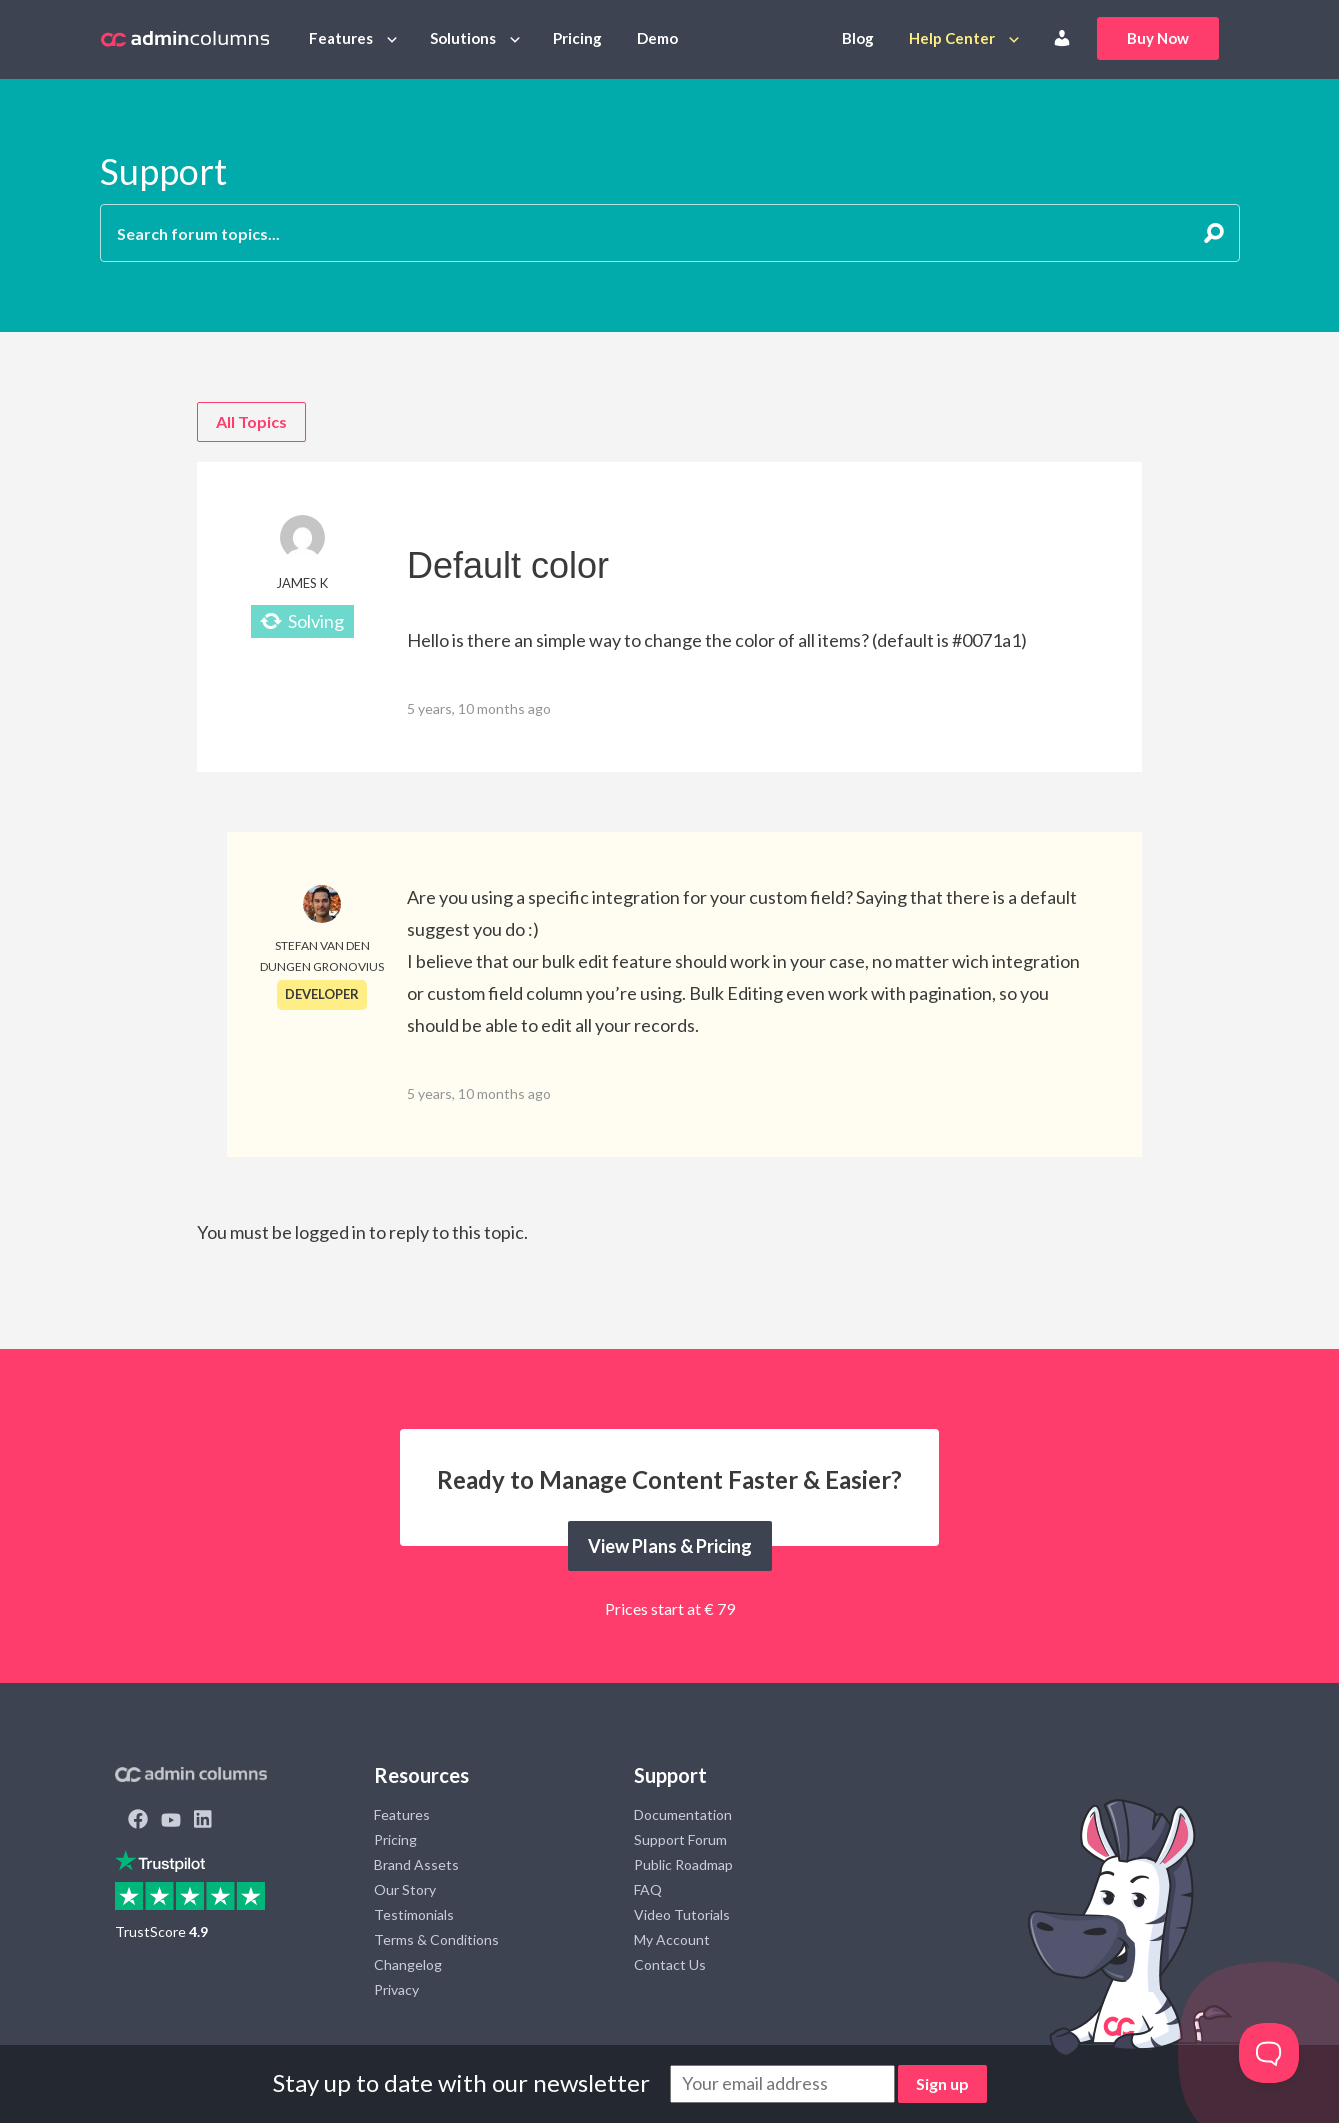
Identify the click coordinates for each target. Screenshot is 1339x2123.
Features (341, 38)
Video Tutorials (682, 1914)
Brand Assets (416, 1864)
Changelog (408, 1964)
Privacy (396, 1989)
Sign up (942, 2083)
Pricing (577, 38)
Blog (858, 38)
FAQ (648, 1889)
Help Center (952, 38)
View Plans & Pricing (670, 1546)
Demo (657, 38)
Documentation (683, 1814)
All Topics (251, 421)
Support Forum (680, 1839)
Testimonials (414, 1914)
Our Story (405, 1889)
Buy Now (1158, 38)
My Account (672, 1939)
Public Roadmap (683, 1864)
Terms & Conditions (436, 1939)
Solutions (463, 38)
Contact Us (670, 1964)
